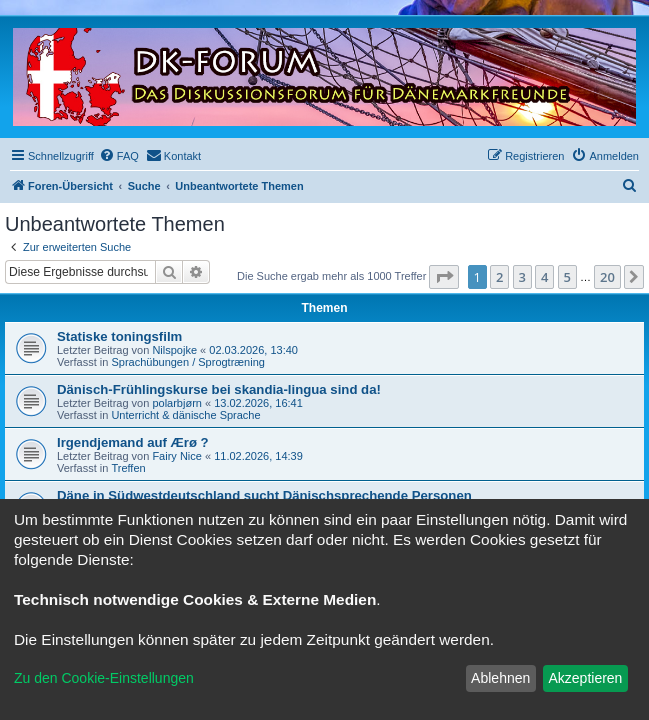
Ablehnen (500, 678)
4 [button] (544, 277)
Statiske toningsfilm (119, 336)
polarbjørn (177, 403)
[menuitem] (119, 156)
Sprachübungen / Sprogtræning (188, 362)
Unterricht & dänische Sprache (185, 415)
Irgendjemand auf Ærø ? (133, 442)
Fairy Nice (177, 456)
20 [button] (607, 277)
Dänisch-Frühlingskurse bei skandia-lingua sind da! (219, 389)
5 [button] (567, 277)
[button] (444, 277)
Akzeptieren (585, 678)
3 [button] (522, 277)
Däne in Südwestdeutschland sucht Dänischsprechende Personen (264, 495)
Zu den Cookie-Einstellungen (104, 678)
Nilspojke (174, 350)
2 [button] (499, 277)
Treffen (128, 468)
